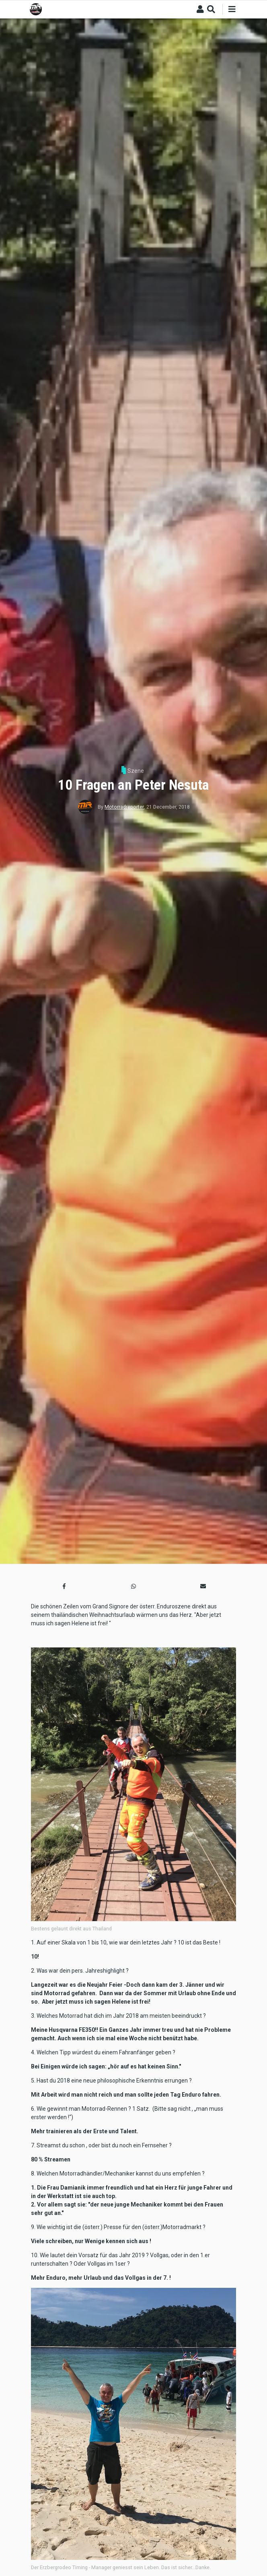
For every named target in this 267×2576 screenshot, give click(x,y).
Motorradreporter (124, 807)
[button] (64, 1586)
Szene (135, 771)
